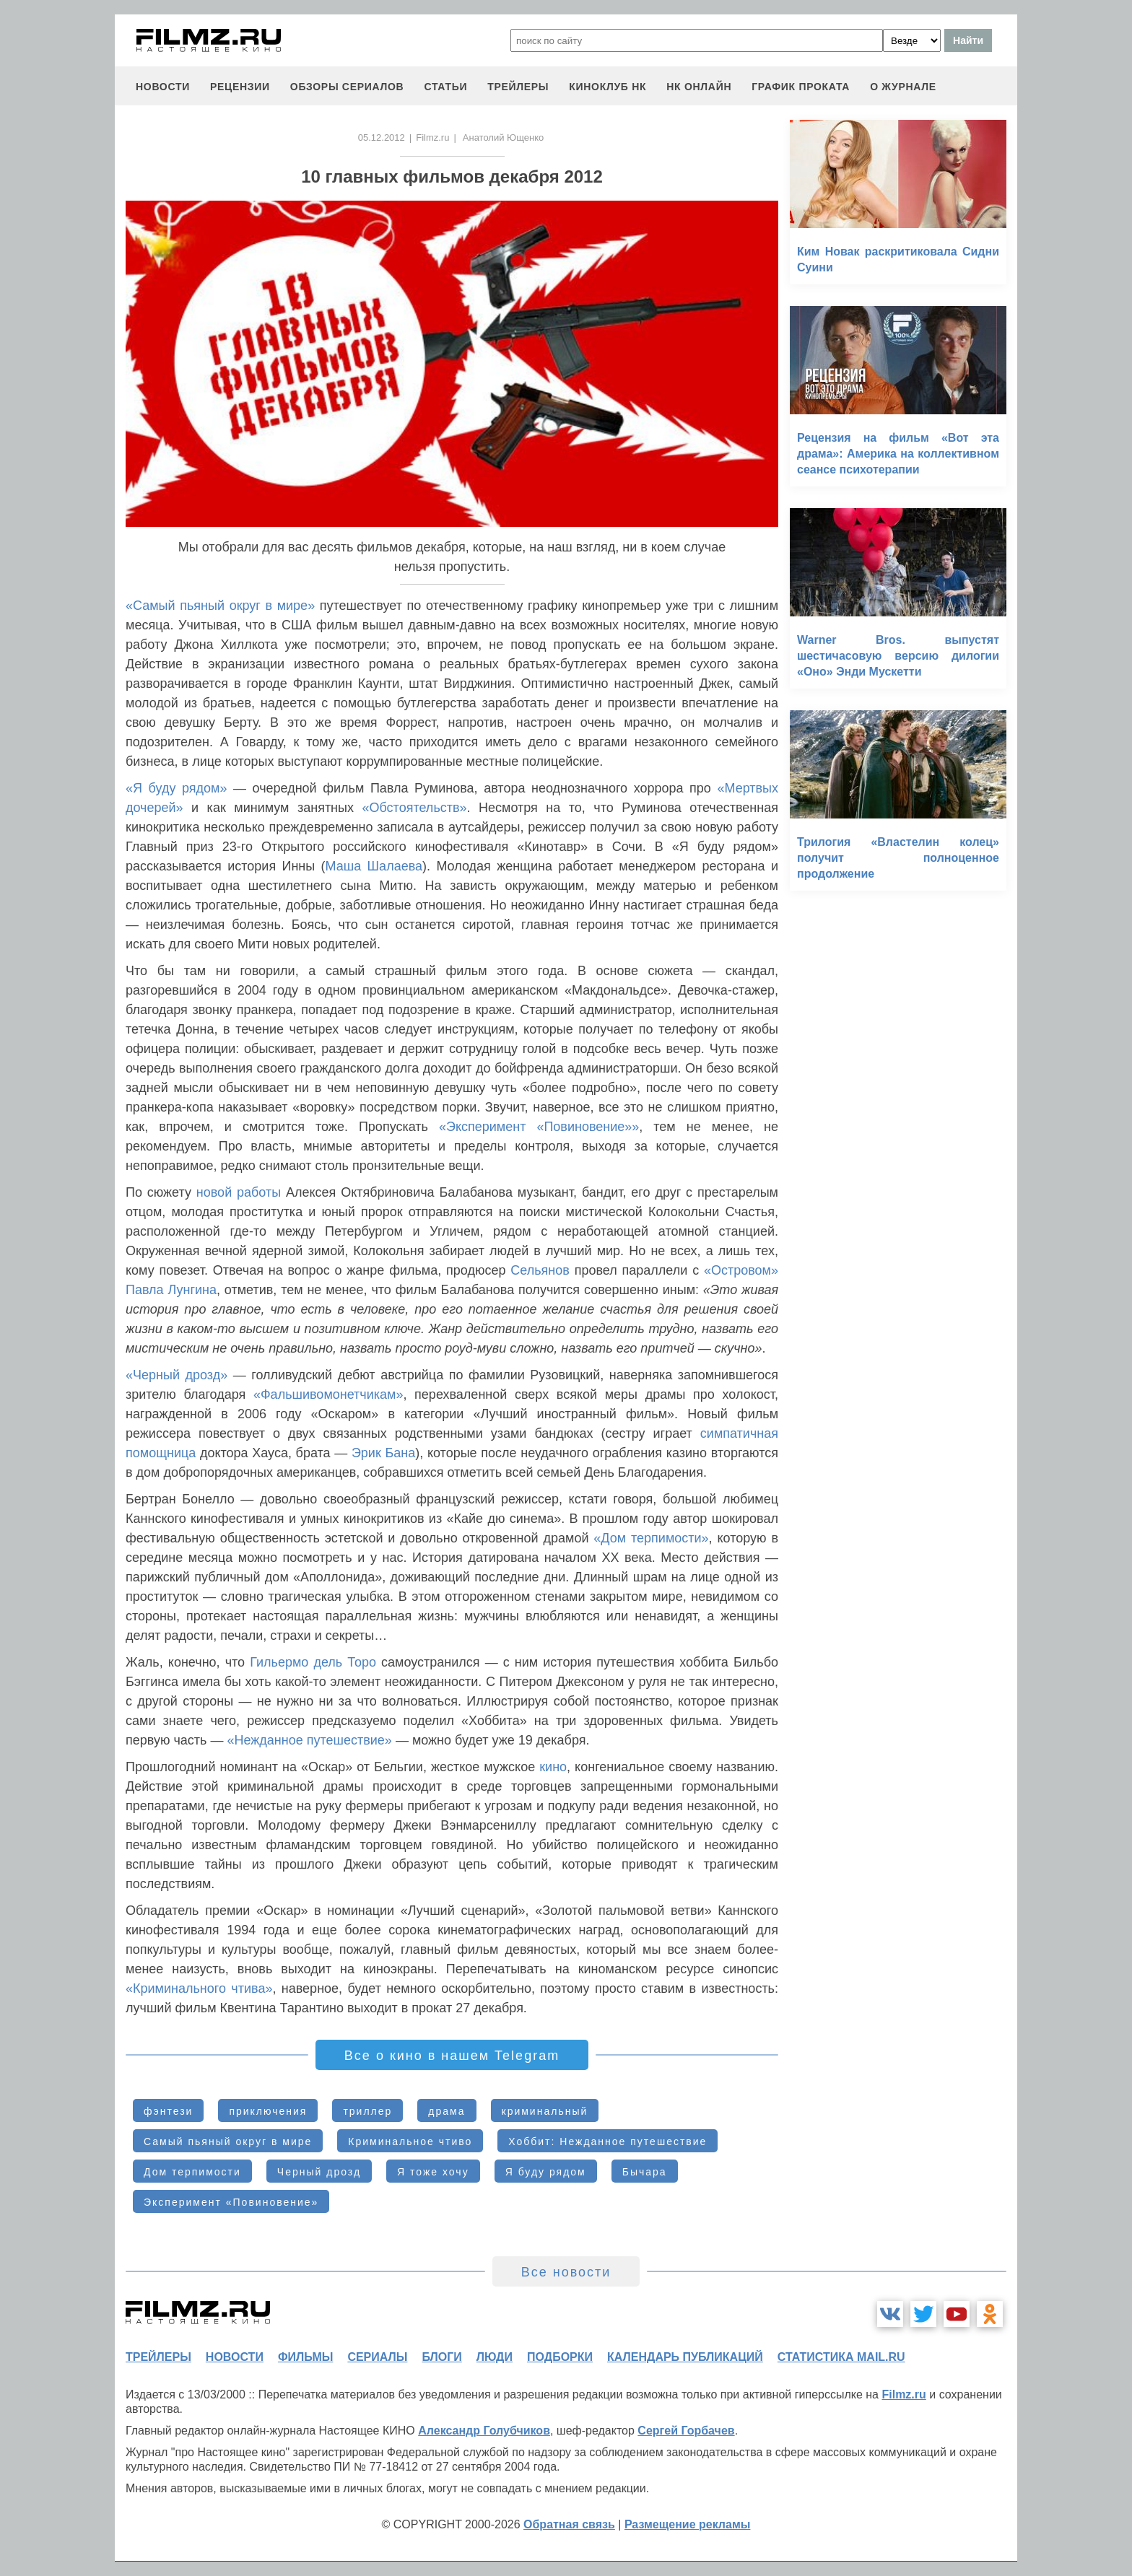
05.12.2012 (381, 137)
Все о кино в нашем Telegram (452, 2055)
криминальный (545, 2111)
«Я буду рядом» (176, 788)
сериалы (377, 2357)
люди (494, 2357)
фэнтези (168, 2111)
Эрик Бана (383, 1453)
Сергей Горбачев (685, 2430)
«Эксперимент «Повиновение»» (539, 1126)
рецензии (240, 86)
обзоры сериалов (347, 86)
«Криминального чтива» (199, 1988)
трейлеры (518, 86)
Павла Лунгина (171, 1290)
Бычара (644, 2172)
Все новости (566, 2272)
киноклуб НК (607, 86)
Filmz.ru (432, 137)
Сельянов (540, 1270)
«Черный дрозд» (176, 1375)
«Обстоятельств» (414, 807)
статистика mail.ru (841, 2357)
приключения (268, 2111)
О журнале (903, 86)
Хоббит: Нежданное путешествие (607, 2141)
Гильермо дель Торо (313, 1662)
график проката (801, 86)
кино (553, 1767)
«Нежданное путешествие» (309, 1740)
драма (446, 2111)
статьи (445, 86)
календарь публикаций (685, 2357)
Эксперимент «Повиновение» (231, 2202)
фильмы (305, 2357)
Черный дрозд (319, 2172)
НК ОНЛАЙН (698, 86)
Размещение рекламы (687, 2524)
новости (163, 86)
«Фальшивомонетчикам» (328, 1394)
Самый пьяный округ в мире (228, 2141)
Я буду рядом (545, 2172)
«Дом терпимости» (650, 1538)
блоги (441, 2357)
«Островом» (741, 1270)
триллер (367, 2111)
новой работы (238, 1192)
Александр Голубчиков (484, 2430)
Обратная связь (569, 2524)
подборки (560, 2357)
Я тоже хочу (433, 2172)
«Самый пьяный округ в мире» (220, 605)
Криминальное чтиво (410, 2141)
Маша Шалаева (374, 866)
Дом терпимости (192, 2172)
